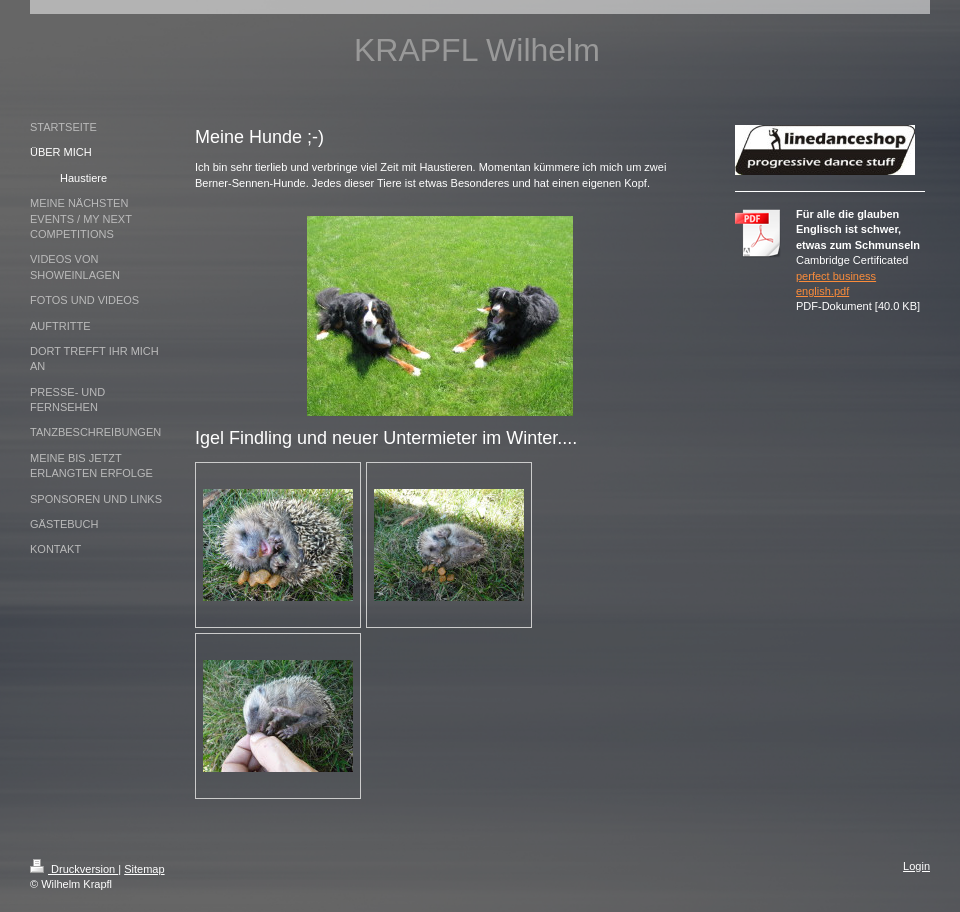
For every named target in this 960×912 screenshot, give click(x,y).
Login (916, 866)
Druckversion (74, 869)
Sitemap (144, 869)
